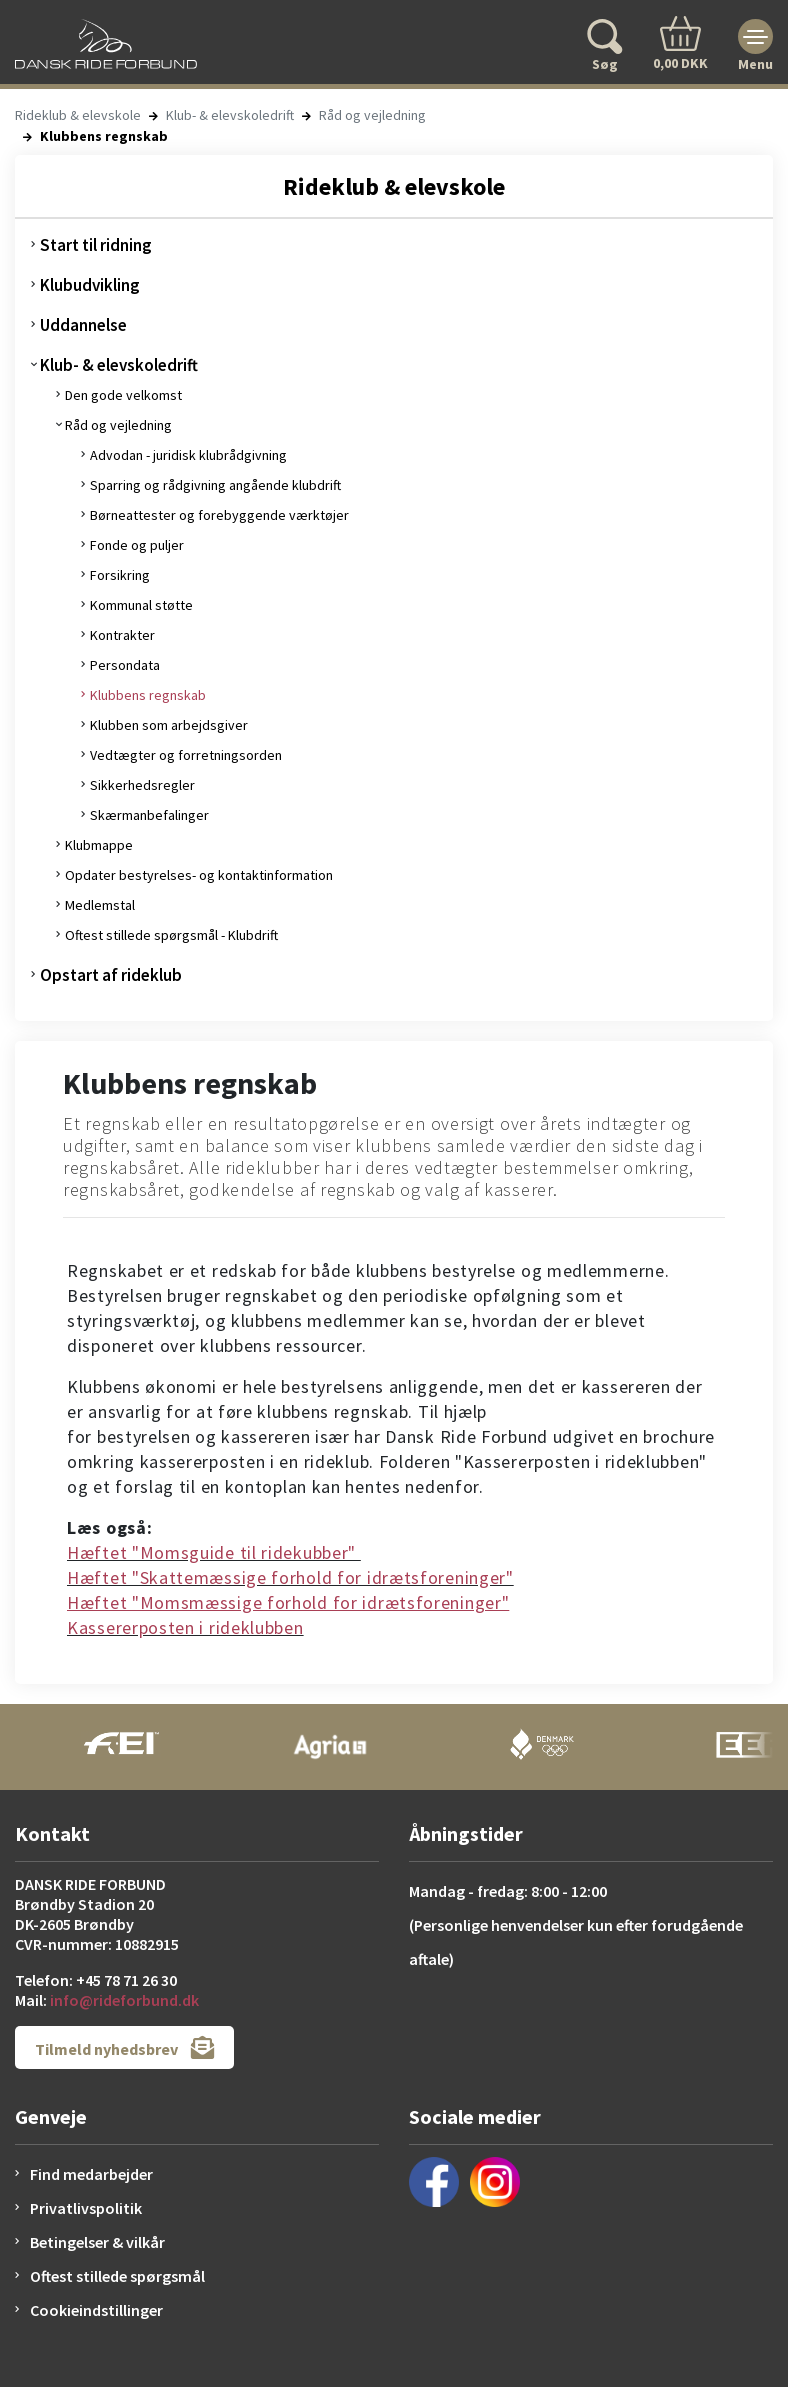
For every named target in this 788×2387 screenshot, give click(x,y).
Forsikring (120, 575)
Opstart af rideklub (111, 975)
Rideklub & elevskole (78, 115)
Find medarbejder (91, 2174)
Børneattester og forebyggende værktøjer (219, 515)
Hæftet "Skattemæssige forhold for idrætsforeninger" (290, 1577)
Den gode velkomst (123, 395)
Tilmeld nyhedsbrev (124, 2047)
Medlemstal (100, 905)
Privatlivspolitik (86, 2208)
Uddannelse (83, 325)
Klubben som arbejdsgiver (169, 725)
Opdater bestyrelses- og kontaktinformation (199, 875)
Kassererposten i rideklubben (185, 1627)
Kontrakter (122, 635)
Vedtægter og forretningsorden (186, 755)
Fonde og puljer (137, 545)
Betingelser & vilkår (97, 2242)
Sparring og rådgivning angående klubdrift (215, 485)
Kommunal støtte (141, 605)
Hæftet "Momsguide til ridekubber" (214, 1552)
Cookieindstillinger (96, 2310)
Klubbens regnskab (148, 695)
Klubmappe (99, 845)
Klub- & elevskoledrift (230, 115)
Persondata (125, 665)
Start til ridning (96, 245)
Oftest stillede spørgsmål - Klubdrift (171, 935)
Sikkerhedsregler (142, 785)
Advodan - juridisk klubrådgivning (188, 455)
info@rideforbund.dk (124, 2000)
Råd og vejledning (372, 115)
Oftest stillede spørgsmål (117, 2276)
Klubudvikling (90, 285)
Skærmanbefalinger (149, 815)
